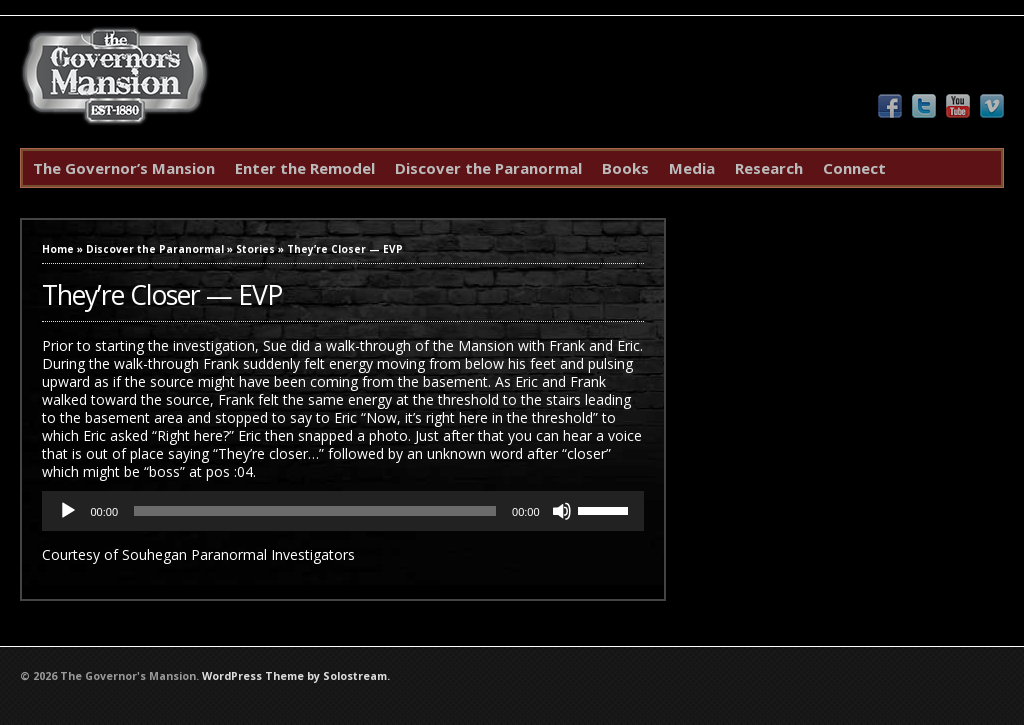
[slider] (315, 511)
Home (58, 249)
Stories (255, 249)
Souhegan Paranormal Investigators (238, 554)
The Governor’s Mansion (124, 168)
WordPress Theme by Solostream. (296, 676)
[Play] (68, 511)
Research (769, 168)
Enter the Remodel (305, 168)
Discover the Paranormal (488, 168)
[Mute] (562, 511)
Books (625, 168)
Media (692, 168)
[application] (342, 511)
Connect (854, 168)
